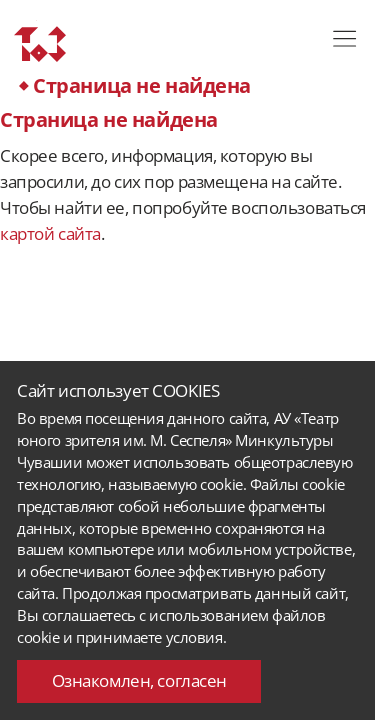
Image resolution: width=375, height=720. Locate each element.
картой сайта (50, 233)
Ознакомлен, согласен (139, 680)
